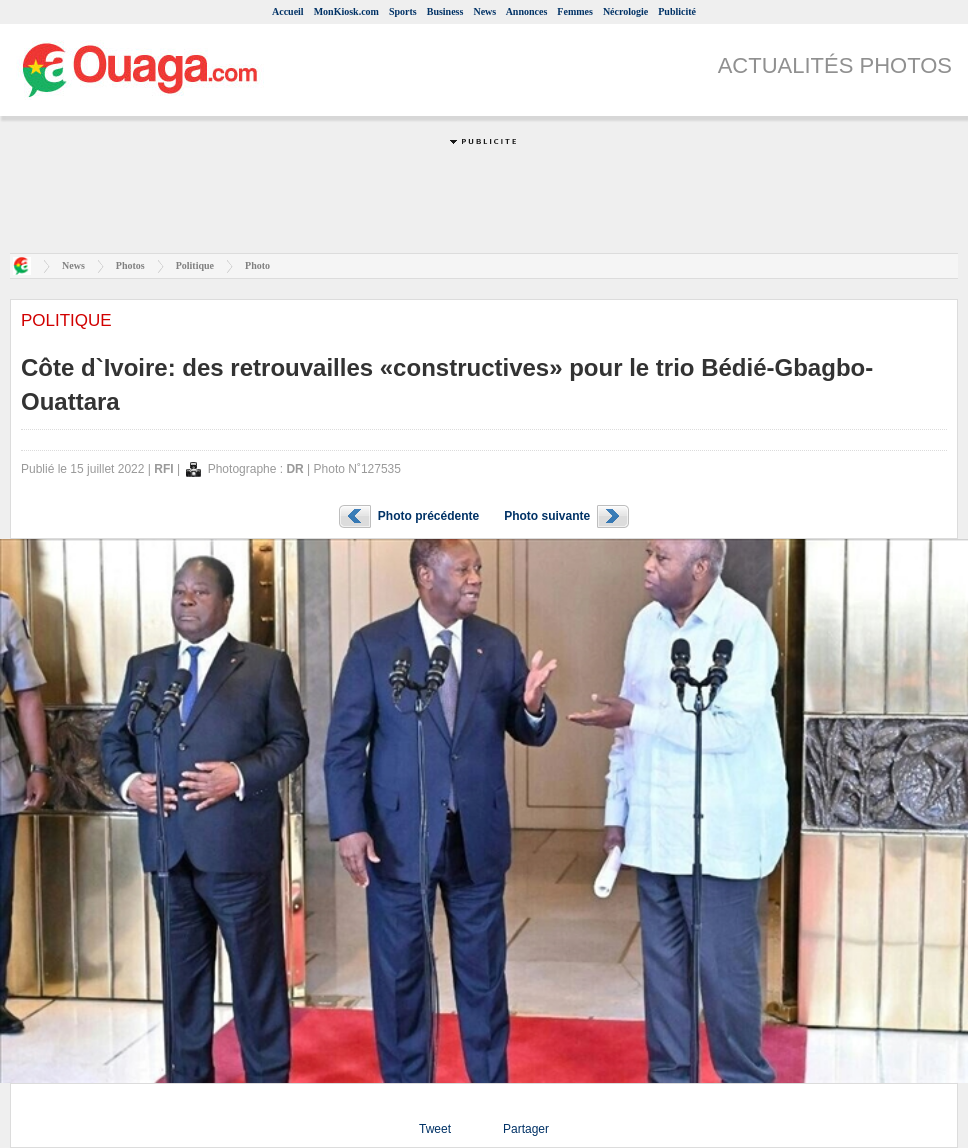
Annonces (527, 11)
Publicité (677, 11)
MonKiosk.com (346, 11)
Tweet (435, 1129)
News (484, 11)
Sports (403, 11)
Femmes (575, 11)
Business (445, 11)
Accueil (288, 11)
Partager (526, 1129)
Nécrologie (625, 11)
